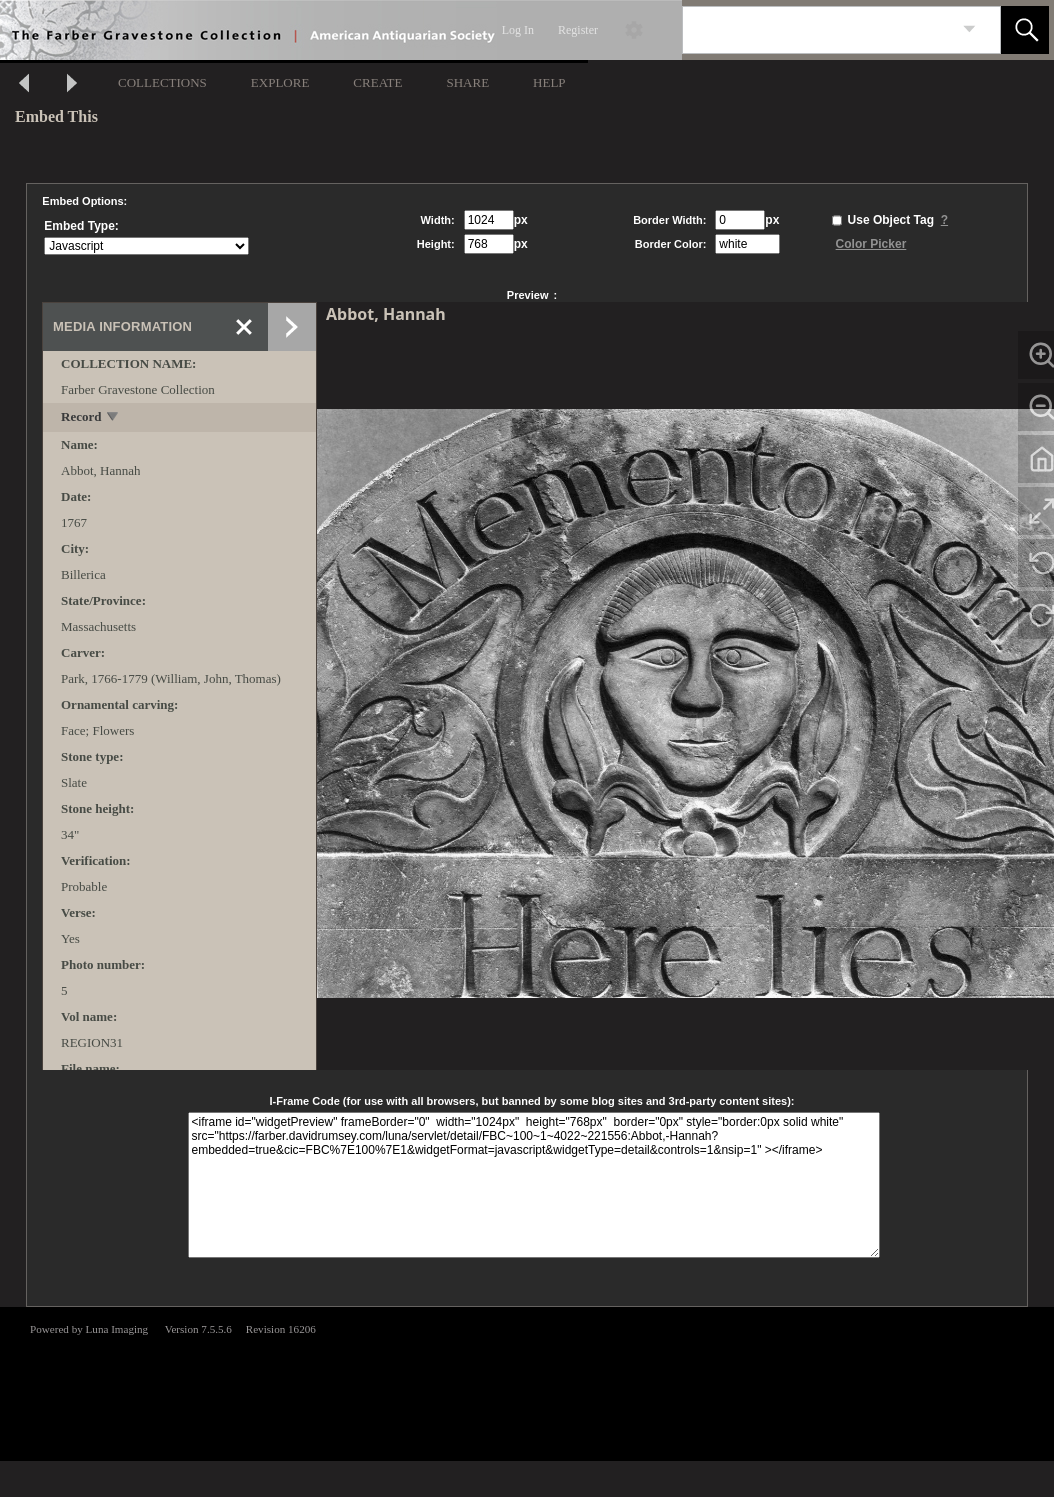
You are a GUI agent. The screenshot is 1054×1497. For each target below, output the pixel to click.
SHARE (467, 82)
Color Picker (871, 244)
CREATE (377, 82)
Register (578, 30)
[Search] (818, 30)
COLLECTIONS (162, 82)
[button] (1025, 30)
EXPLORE (280, 82)
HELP (549, 82)
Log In (518, 30)
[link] (969, 29)
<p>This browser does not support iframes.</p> (527, 1382)
